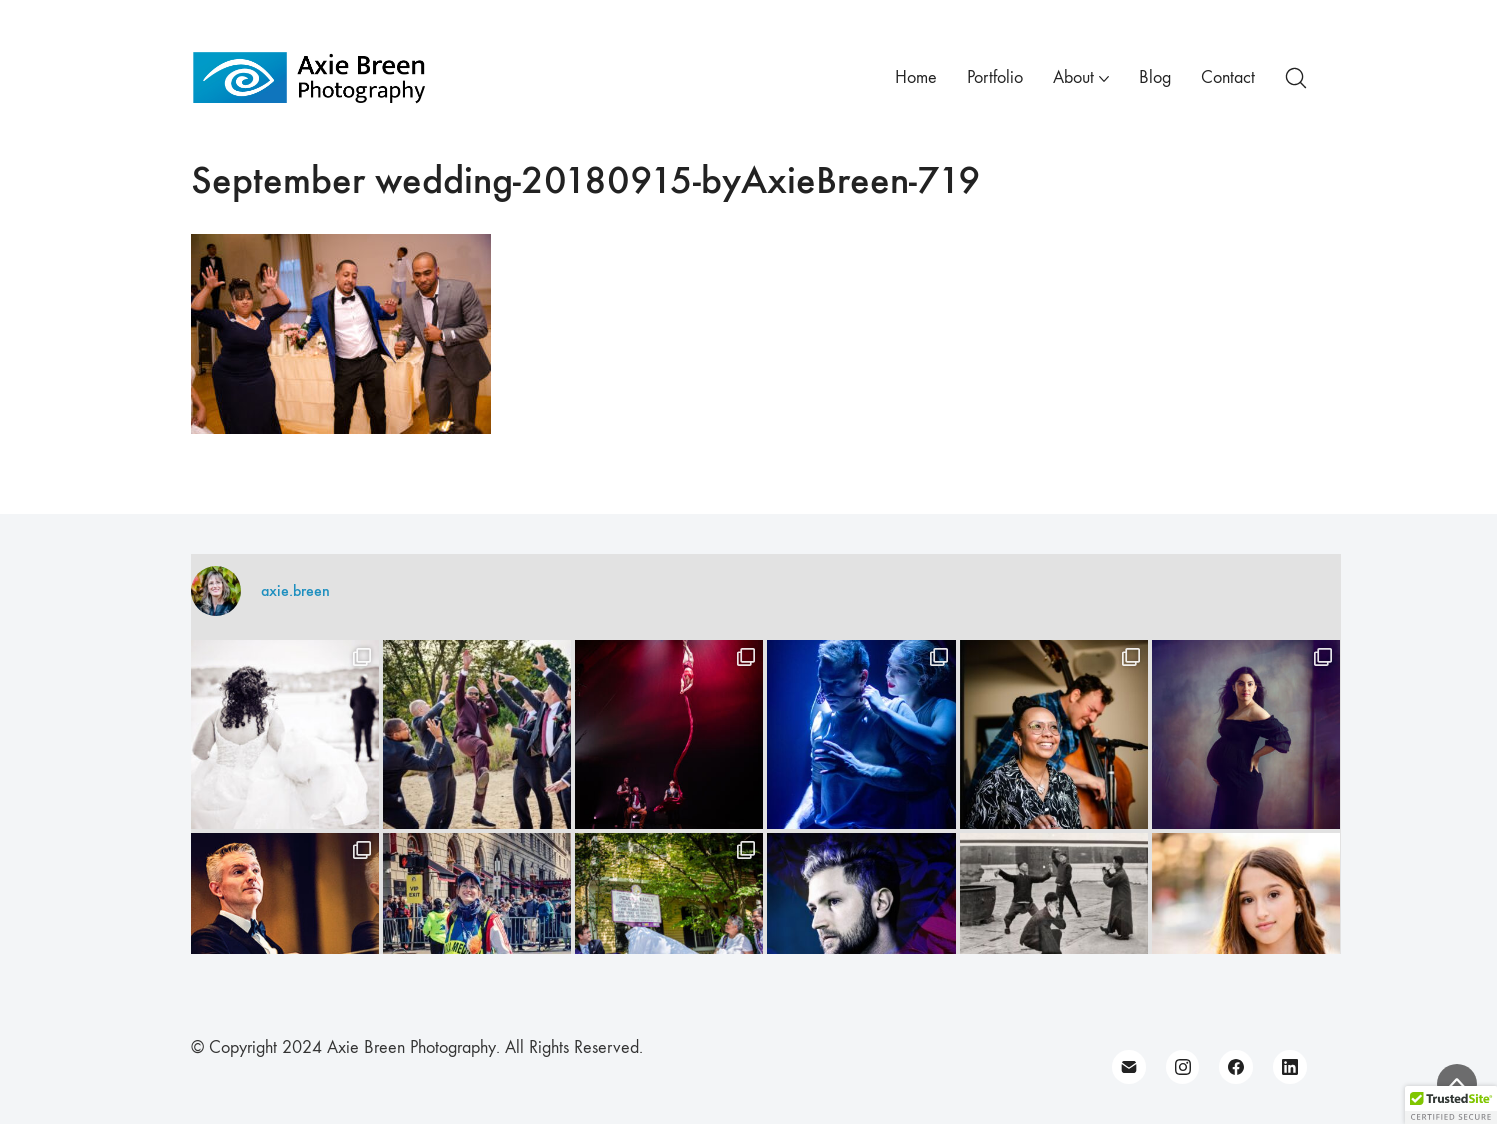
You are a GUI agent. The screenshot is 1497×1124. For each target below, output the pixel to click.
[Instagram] (1183, 1067)
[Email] (1129, 1067)
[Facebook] (1236, 1067)
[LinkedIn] (1290, 1067)
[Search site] (1296, 78)
